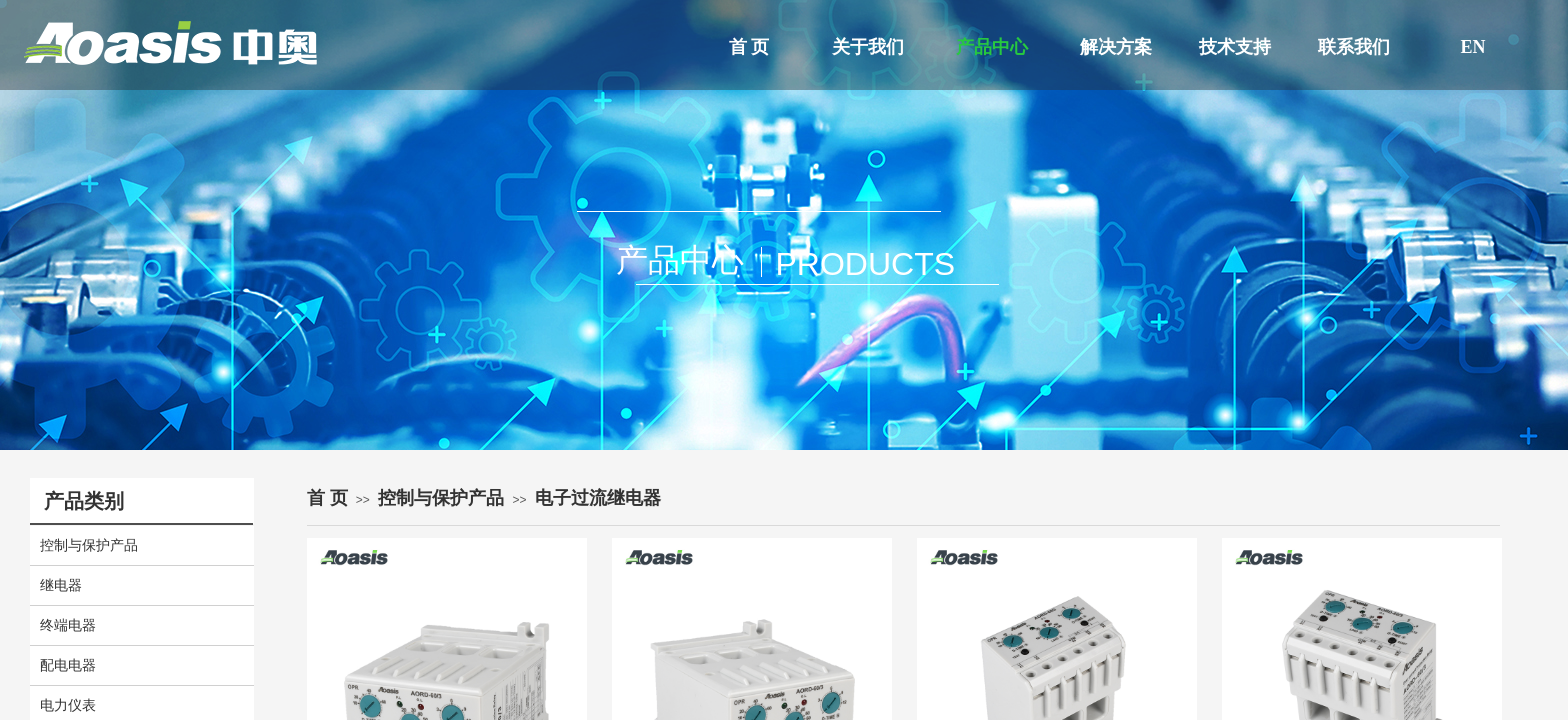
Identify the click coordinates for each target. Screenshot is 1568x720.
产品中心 (992, 47)
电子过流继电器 (598, 498)
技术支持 (1235, 47)
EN (1472, 47)
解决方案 (1116, 47)
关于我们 (868, 47)
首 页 (749, 47)
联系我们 (1354, 47)
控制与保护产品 (441, 498)
